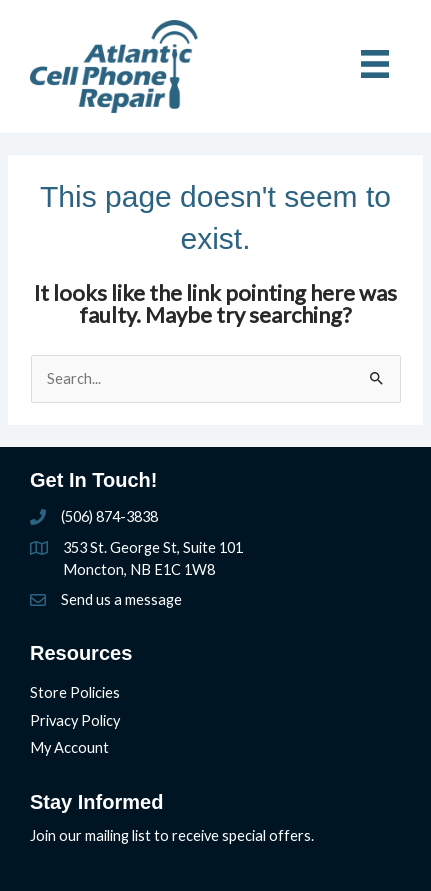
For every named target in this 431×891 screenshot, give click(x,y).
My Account (69, 747)
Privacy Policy (75, 720)
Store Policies (75, 692)
